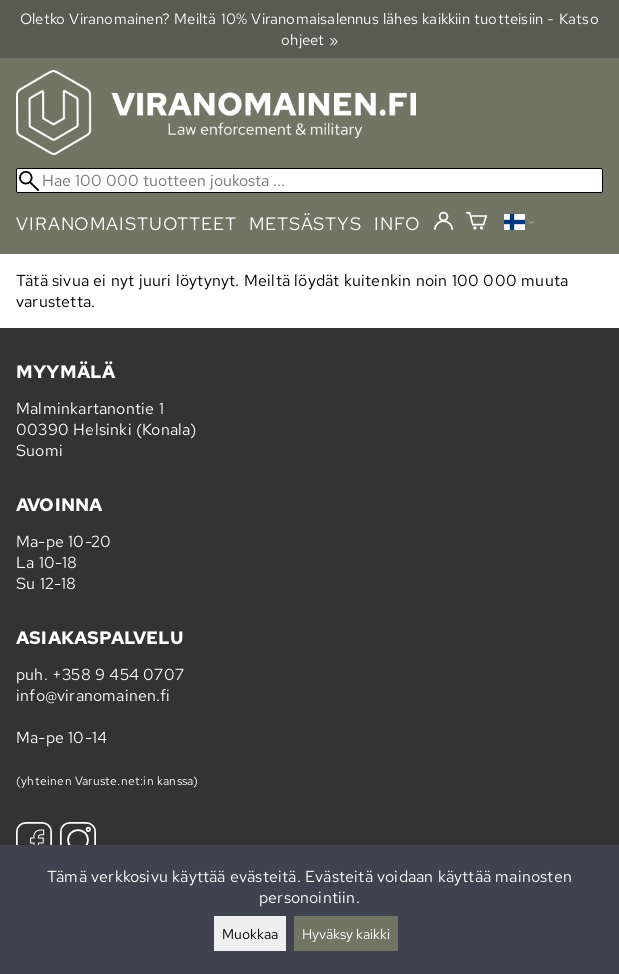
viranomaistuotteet (126, 223)
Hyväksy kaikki (346, 933)
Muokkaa (250, 933)
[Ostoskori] (476, 223)
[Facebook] (34, 842)
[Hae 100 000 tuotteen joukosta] (309, 180)
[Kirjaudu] (443, 222)
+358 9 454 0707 (118, 674)
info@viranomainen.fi (93, 695)
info (397, 223)
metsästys (305, 223)
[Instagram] (78, 842)
